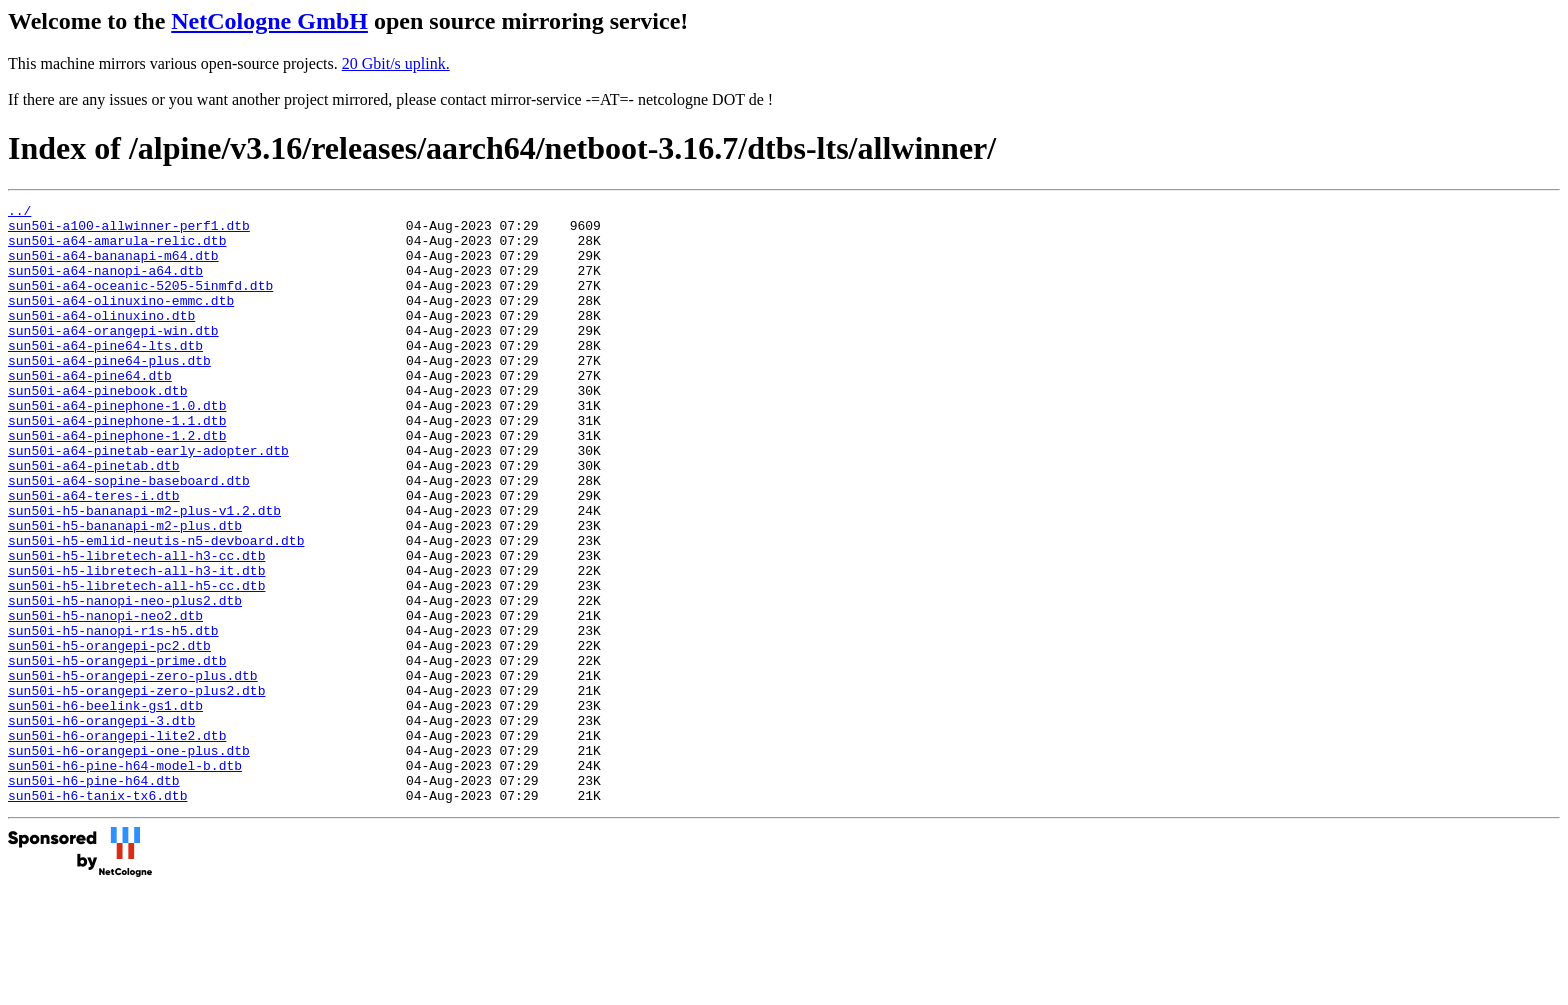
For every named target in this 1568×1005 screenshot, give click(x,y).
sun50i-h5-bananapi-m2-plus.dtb (125, 591)
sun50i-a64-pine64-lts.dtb (105, 375)
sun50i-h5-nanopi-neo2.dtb (105, 699)
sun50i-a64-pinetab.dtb (94, 519)
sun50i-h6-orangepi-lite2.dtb (117, 843)
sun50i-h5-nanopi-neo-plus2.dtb (125, 681)
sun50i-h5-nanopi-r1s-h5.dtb (113, 717)
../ (19, 213)
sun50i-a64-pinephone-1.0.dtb (117, 447)
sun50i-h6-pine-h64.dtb (94, 897)
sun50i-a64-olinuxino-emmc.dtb (121, 321)
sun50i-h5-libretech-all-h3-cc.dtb (136, 627)
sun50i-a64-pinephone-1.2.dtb (117, 483)
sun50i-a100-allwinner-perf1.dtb (129, 231)
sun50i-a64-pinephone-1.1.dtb (117, 465)
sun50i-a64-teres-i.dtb (94, 555)
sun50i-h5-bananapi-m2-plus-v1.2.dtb (144, 573)
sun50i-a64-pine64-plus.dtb (109, 393)
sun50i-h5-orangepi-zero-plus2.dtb (136, 789)
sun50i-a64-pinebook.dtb (97, 429)
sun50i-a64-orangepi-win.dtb (113, 357)
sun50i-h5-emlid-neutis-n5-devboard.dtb (156, 609)
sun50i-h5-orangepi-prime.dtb (117, 753)
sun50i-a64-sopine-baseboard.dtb (129, 537)
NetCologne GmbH (269, 21)
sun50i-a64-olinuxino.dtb (101, 339)
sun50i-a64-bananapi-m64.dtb (113, 267)
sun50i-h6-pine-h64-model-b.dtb (125, 879)
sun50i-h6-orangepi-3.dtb (101, 825)
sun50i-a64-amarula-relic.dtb (117, 249)
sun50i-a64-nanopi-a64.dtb (105, 285)
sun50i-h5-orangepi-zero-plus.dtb (133, 771)
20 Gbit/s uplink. (396, 63)
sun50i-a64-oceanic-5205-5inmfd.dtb (140, 303)
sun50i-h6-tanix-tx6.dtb (97, 915)
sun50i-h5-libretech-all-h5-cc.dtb (136, 663)
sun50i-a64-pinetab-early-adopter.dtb (148, 501)
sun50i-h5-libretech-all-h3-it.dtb (136, 645)
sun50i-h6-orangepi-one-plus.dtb (129, 861)
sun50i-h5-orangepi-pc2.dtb (109, 735)
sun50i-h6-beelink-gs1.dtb (105, 807)
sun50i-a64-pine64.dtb (90, 411)
